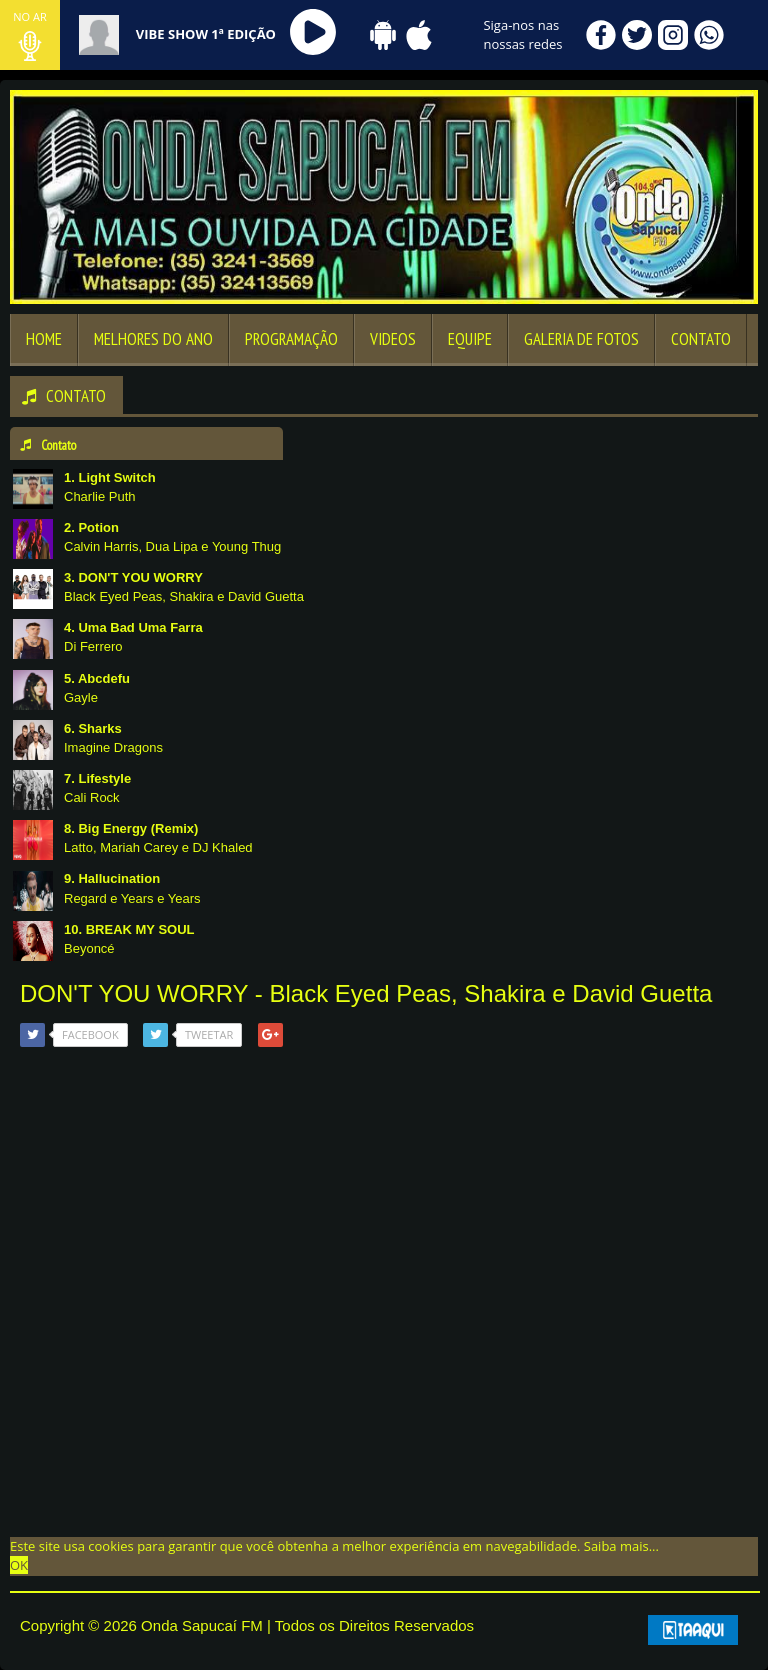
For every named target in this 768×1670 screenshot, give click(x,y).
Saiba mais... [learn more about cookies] (621, 1546)
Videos (393, 339)
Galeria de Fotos (581, 339)
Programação (291, 339)
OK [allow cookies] (19, 1565)
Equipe (470, 339)
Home (44, 339)
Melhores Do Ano (153, 339)
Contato (701, 339)
